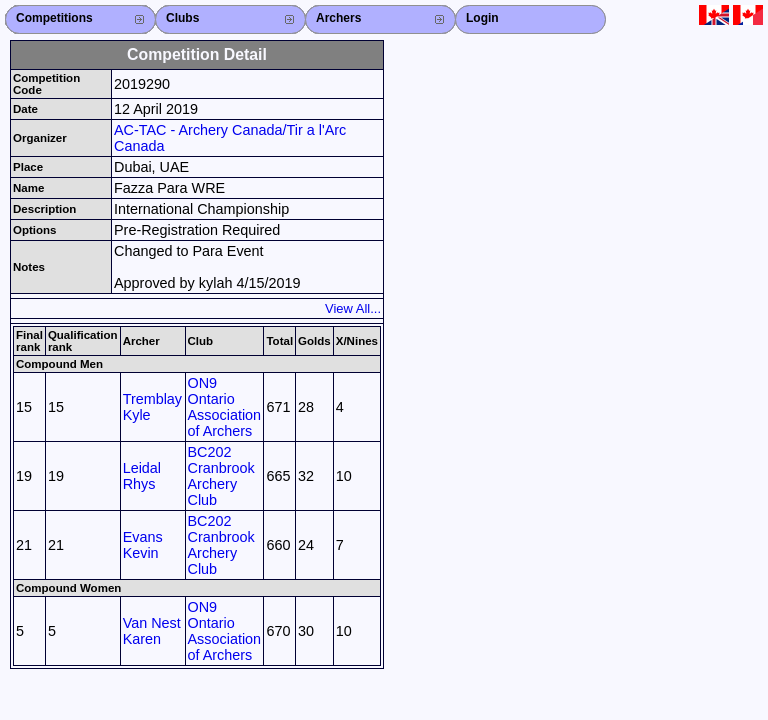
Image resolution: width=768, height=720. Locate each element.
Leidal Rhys (142, 476)
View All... (353, 308)
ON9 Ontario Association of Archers (225, 407)
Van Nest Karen (152, 631)
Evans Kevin (143, 545)
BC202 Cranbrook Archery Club (221, 476)
